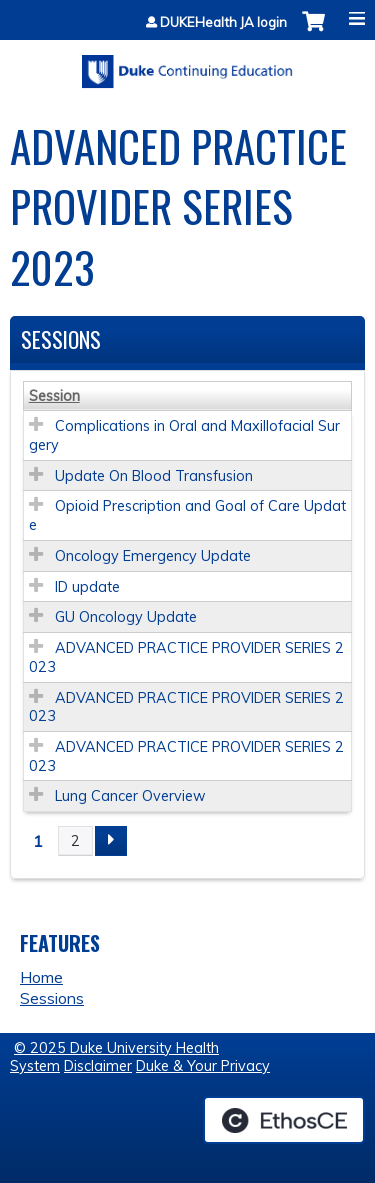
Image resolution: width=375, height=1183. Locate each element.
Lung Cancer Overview (130, 796)
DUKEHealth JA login (223, 22)
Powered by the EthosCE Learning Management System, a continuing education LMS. (284, 1120)
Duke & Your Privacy (203, 1066)
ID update (87, 587)
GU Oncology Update (126, 617)
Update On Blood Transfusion (154, 476)
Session (54, 396)
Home (41, 977)
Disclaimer (98, 1066)
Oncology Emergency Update (153, 556)
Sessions (52, 998)
